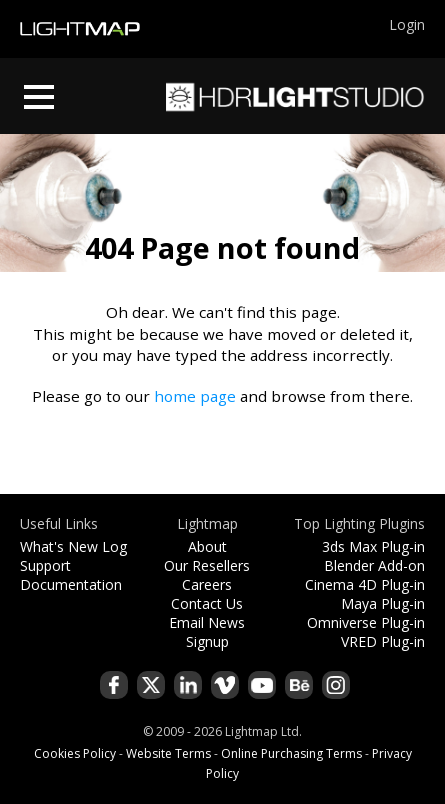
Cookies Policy (75, 753)
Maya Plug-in (383, 603)
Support (45, 565)
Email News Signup (207, 632)
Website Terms (168, 753)
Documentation (71, 584)
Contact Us (207, 603)
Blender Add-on (374, 565)
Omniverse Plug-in (366, 622)
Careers (207, 584)
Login (407, 24)
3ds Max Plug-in (373, 546)
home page (195, 396)
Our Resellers (207, 565)
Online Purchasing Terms (291, 753)
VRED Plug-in (383, 641)
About (207, 546)
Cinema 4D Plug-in (365, 584)
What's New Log (73, 546)
